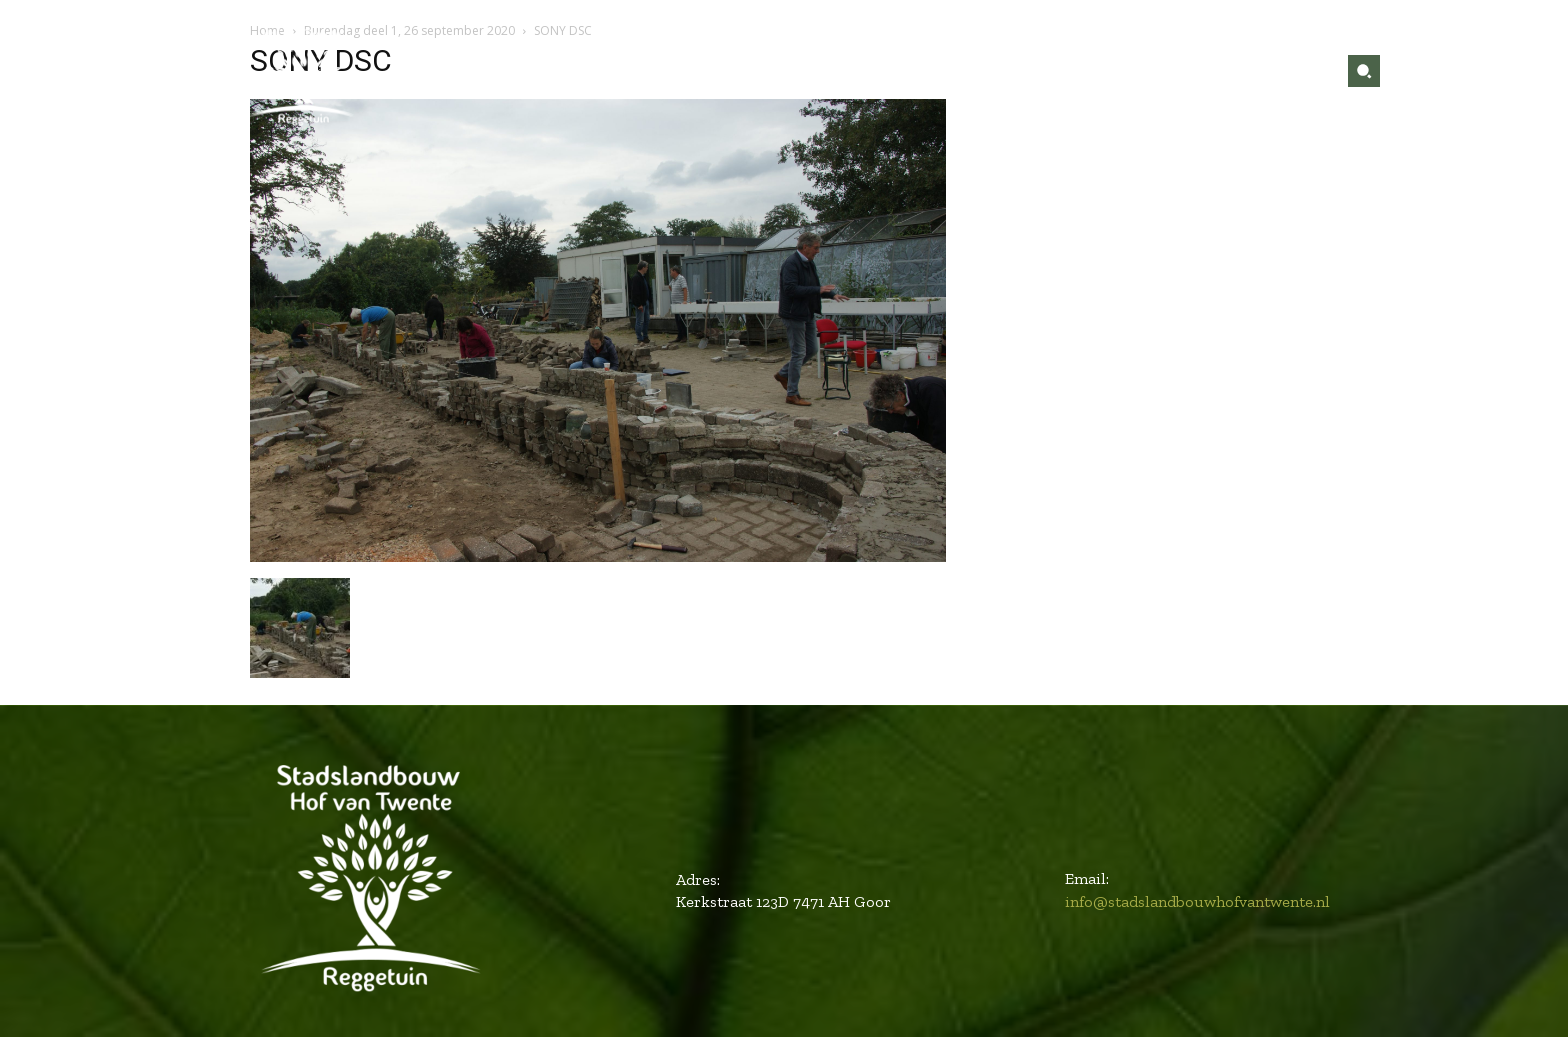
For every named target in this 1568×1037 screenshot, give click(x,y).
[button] (1364, 71)
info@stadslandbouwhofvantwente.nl (1197, 901)
